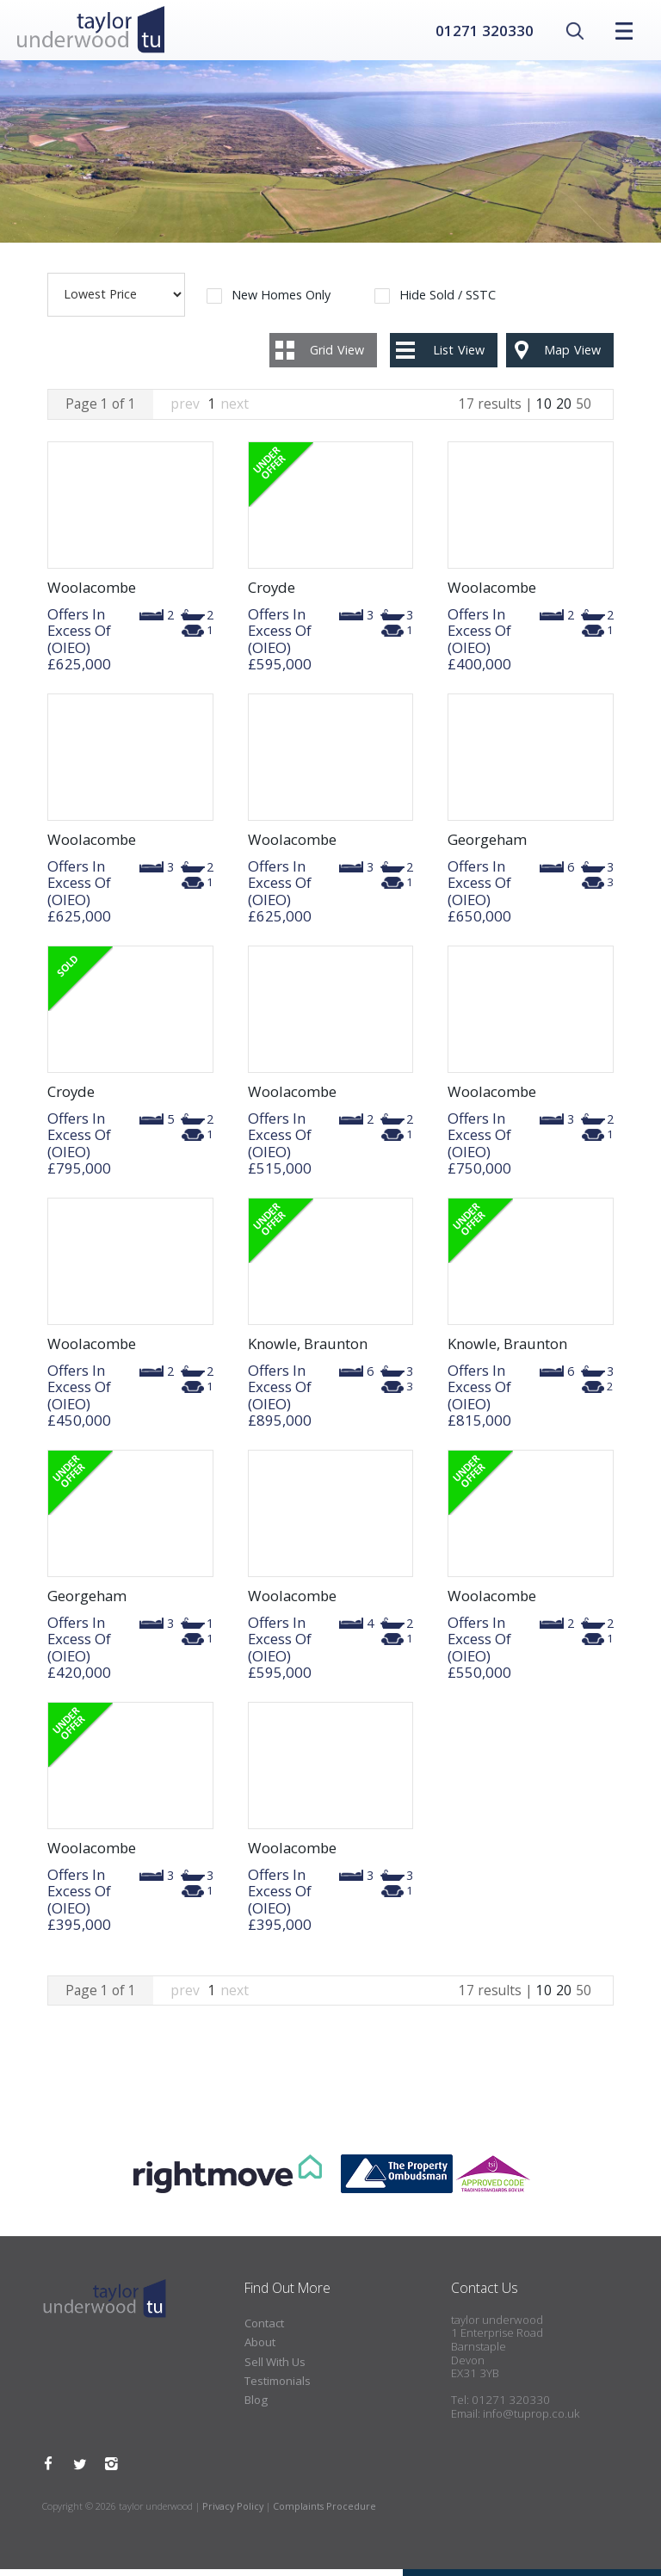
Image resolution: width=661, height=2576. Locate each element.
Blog (256, 2407)
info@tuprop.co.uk (531, 2420)
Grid (337, 356)
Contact (264, 2330)
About (259, 2349)
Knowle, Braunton (308, 1350)
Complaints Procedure (324, 2512)
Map (572, 356)
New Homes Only (281, 302)
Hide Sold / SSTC (447, 302)
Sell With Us (275, 2368)
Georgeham (487, 846)
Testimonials (277, 2387)
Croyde (271, 594)
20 (563, 410)
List (459, 356)
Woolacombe (91, 594)
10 (544, 410)
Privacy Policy (232, 2512)
